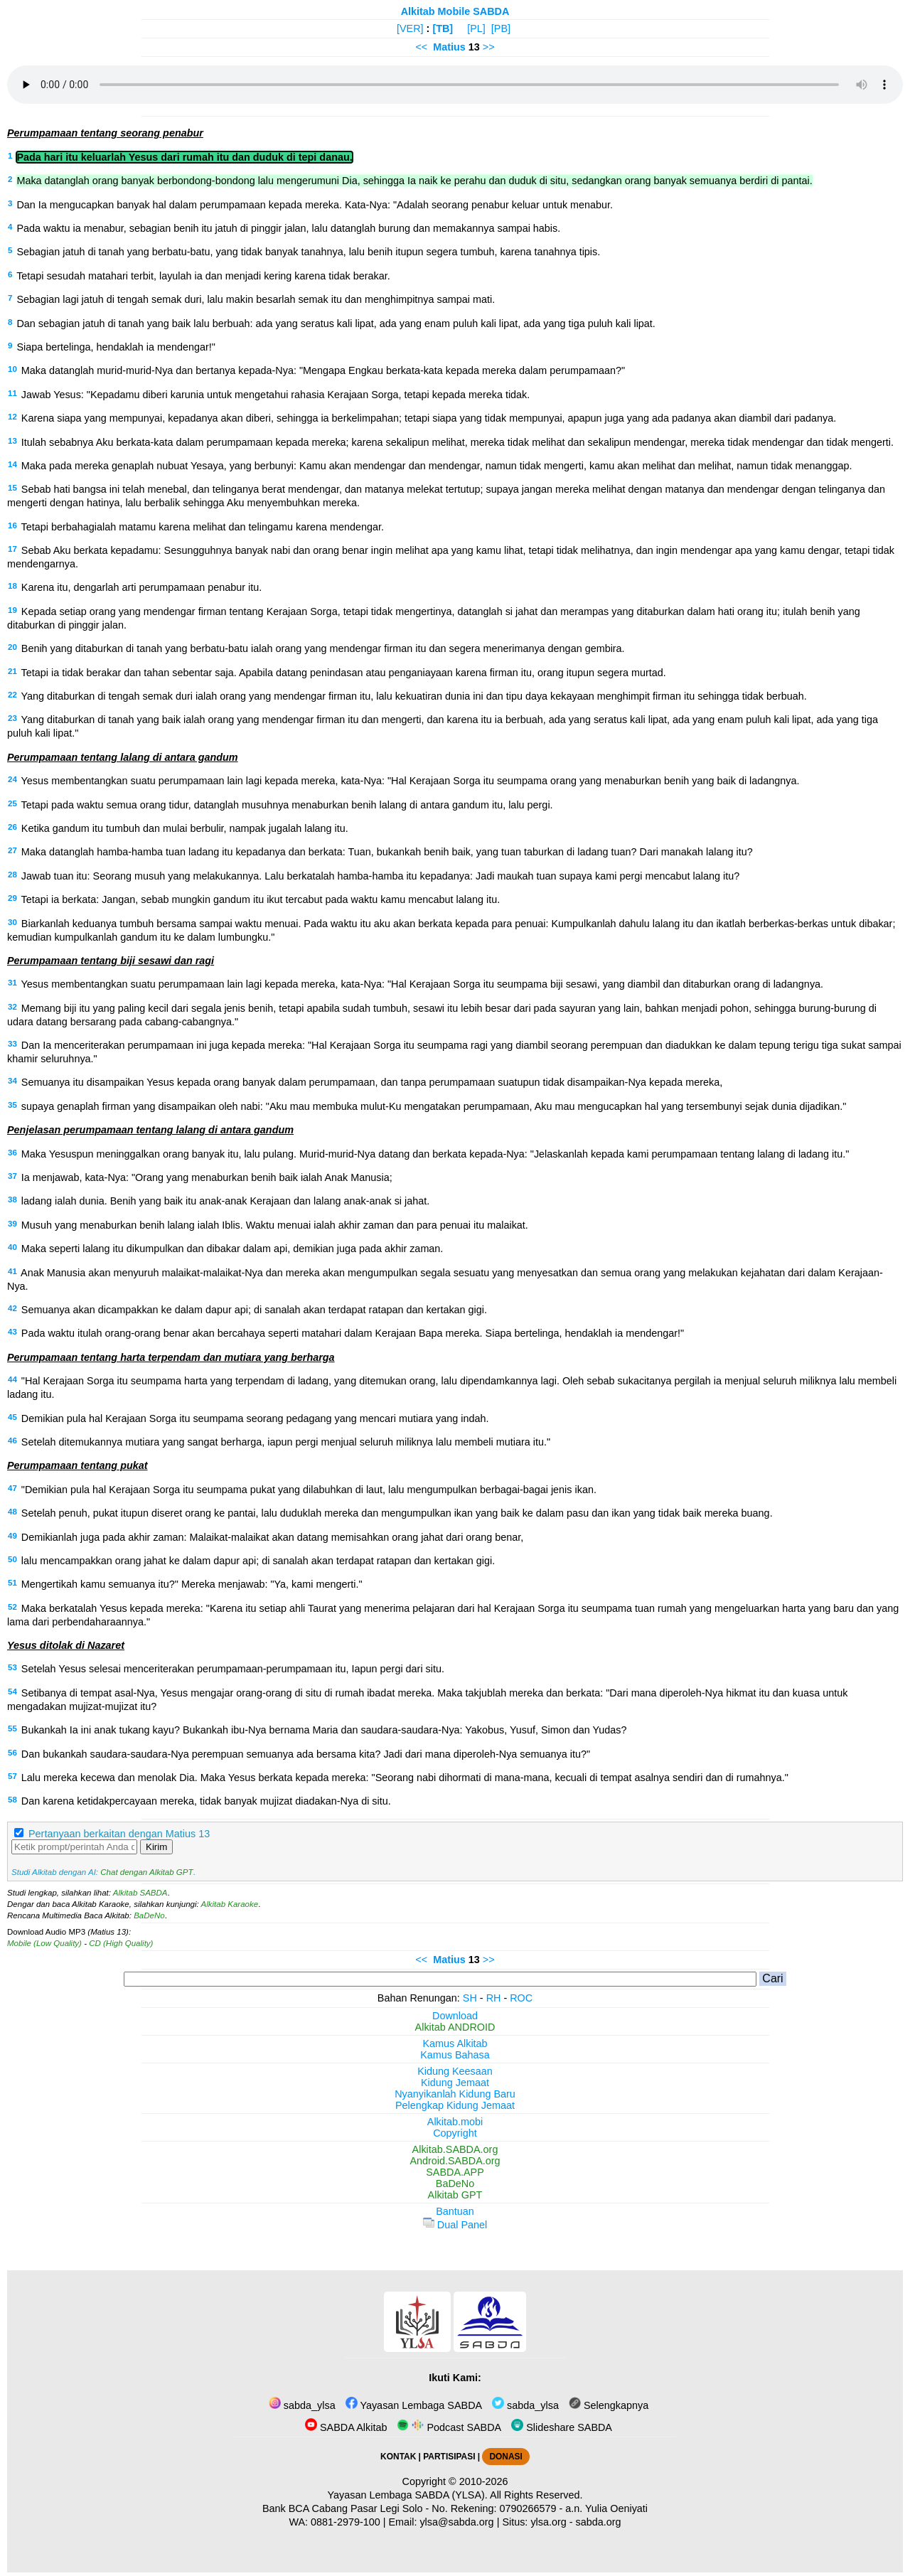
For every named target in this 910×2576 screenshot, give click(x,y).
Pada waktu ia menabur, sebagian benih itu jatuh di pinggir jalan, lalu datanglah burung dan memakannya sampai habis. (288, 228)
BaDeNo (149, 1915)
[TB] (442, 28)
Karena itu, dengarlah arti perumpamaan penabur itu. (141, 587)
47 (12, 1488)
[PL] (476, 28)
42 (12, 1308)
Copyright (455, 2133)
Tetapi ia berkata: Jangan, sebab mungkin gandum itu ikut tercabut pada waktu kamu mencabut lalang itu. (260, 899)
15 (12, 487)
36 (12, 1152)
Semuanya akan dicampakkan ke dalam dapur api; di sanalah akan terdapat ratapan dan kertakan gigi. (254, 1309)
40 (12, 1247)
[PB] (500, 28)
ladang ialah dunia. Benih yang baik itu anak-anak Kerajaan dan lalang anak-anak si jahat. (225, 1201)
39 (12, 1223)
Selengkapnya (608, 2405)
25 (12, 803)
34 (12, 1080)
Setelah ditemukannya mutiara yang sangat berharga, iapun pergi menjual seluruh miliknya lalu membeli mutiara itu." (285, 1442)
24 (12, 779)
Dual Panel (455, 2224)
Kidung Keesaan (455, 2071)
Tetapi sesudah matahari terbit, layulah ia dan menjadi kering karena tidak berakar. (203, 276)
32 (12, 1007)
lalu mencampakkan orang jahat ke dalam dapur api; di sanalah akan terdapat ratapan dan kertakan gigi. (258, 1560)
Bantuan (455, 2211)
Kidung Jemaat (455, 2082)
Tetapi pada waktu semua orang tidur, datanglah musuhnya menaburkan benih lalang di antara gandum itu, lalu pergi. (287, 805)
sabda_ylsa (302, 2405)
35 (12, 1105)
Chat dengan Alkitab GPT (146, 1872)
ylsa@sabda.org (456, 2522)
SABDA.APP (455, 2172)
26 (12, 827)
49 (12, 1536)
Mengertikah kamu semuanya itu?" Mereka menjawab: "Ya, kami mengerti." (192, 1584)
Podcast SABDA (449, 2427)
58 (12, 1799)
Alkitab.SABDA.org (455, 2149)
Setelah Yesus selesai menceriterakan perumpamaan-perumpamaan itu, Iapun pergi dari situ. (232, 1668)
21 (12, 671)
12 (12, 416)
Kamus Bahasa (455, 2055)
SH (470, 1998)
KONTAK (398, 2457)
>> (489, 47)
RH (493, 1998)
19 (12, 610)
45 (12, 1417)
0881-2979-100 (345, 2522)
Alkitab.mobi (455, 2121)
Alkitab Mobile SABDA (455, 11)
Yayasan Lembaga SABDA (414, 2405)
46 (12, 1440)
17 (12, 549)
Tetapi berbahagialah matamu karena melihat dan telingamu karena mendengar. (202, 527)
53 (12, 1667)
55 (12, 1728)
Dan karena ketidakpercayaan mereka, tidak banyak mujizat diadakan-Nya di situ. (206, 1801)
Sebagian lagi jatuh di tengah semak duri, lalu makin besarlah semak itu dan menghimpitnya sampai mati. (255, 299)
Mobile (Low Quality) (44, 1943)
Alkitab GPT (455, 2195)
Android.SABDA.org (455, 2160)
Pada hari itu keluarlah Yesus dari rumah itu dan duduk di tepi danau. (184, 157)
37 (12, 1176)
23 (12, 718)
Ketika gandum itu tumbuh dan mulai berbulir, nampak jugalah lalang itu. (184, 828)
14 (12, 464)
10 (12, 369)
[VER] (410, 28)
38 (12, 1199)
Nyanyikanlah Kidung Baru (455, 2094)
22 (12, 694)
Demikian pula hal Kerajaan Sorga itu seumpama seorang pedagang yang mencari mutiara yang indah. (255, 1418)
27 (12, 850)
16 (12, 525)
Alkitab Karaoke (230, 1904)
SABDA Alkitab (346, 2427)
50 (12, 1559)
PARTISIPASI (449, 2457)
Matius (449, 47)
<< (421, 47)
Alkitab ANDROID (455, 2027)
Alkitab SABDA (140, 1892)
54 (12, 1691)
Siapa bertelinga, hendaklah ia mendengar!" (115, 347)
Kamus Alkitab (454, 2043)
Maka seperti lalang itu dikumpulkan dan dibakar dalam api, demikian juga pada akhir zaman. (232, 1248)
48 (12, 1511)
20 (12, 647)
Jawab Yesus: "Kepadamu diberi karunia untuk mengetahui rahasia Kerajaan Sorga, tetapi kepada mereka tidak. (275, 394)
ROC (521, 1998)
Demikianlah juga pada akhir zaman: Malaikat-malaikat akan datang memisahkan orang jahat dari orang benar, (272, 1537)
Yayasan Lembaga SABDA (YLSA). (408, 2495)
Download (455, 2015)
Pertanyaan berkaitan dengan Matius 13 (119, 1833)
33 (12, 1044)
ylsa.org (548, 2522)
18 (12, 586)
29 (12, 898)
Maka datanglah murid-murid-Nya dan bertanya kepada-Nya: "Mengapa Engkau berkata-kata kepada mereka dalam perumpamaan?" (323, 370)
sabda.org (598, 2522)
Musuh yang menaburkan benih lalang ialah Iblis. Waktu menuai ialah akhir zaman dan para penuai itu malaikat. (274, 1225)
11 (12, 393)
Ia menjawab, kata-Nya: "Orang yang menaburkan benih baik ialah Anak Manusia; (206, 1177)
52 (12, 1607)
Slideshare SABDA (561, 2427)
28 (12, 874)
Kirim (156, 1847)
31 (12, 982)
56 (12, 1752)
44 (12, 1379)
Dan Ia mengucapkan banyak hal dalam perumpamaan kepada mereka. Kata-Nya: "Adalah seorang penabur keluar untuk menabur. (314, 204)
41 (12, 1271)
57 (12, 1776)
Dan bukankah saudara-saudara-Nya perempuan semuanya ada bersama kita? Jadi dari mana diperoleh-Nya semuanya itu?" (305, 1754)
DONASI (505, 2457)
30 (12, 922)
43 (12, 1331)
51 (12, 1582)
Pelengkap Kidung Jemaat (455, 2105)
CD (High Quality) (121, 1943)
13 (12, 441)
